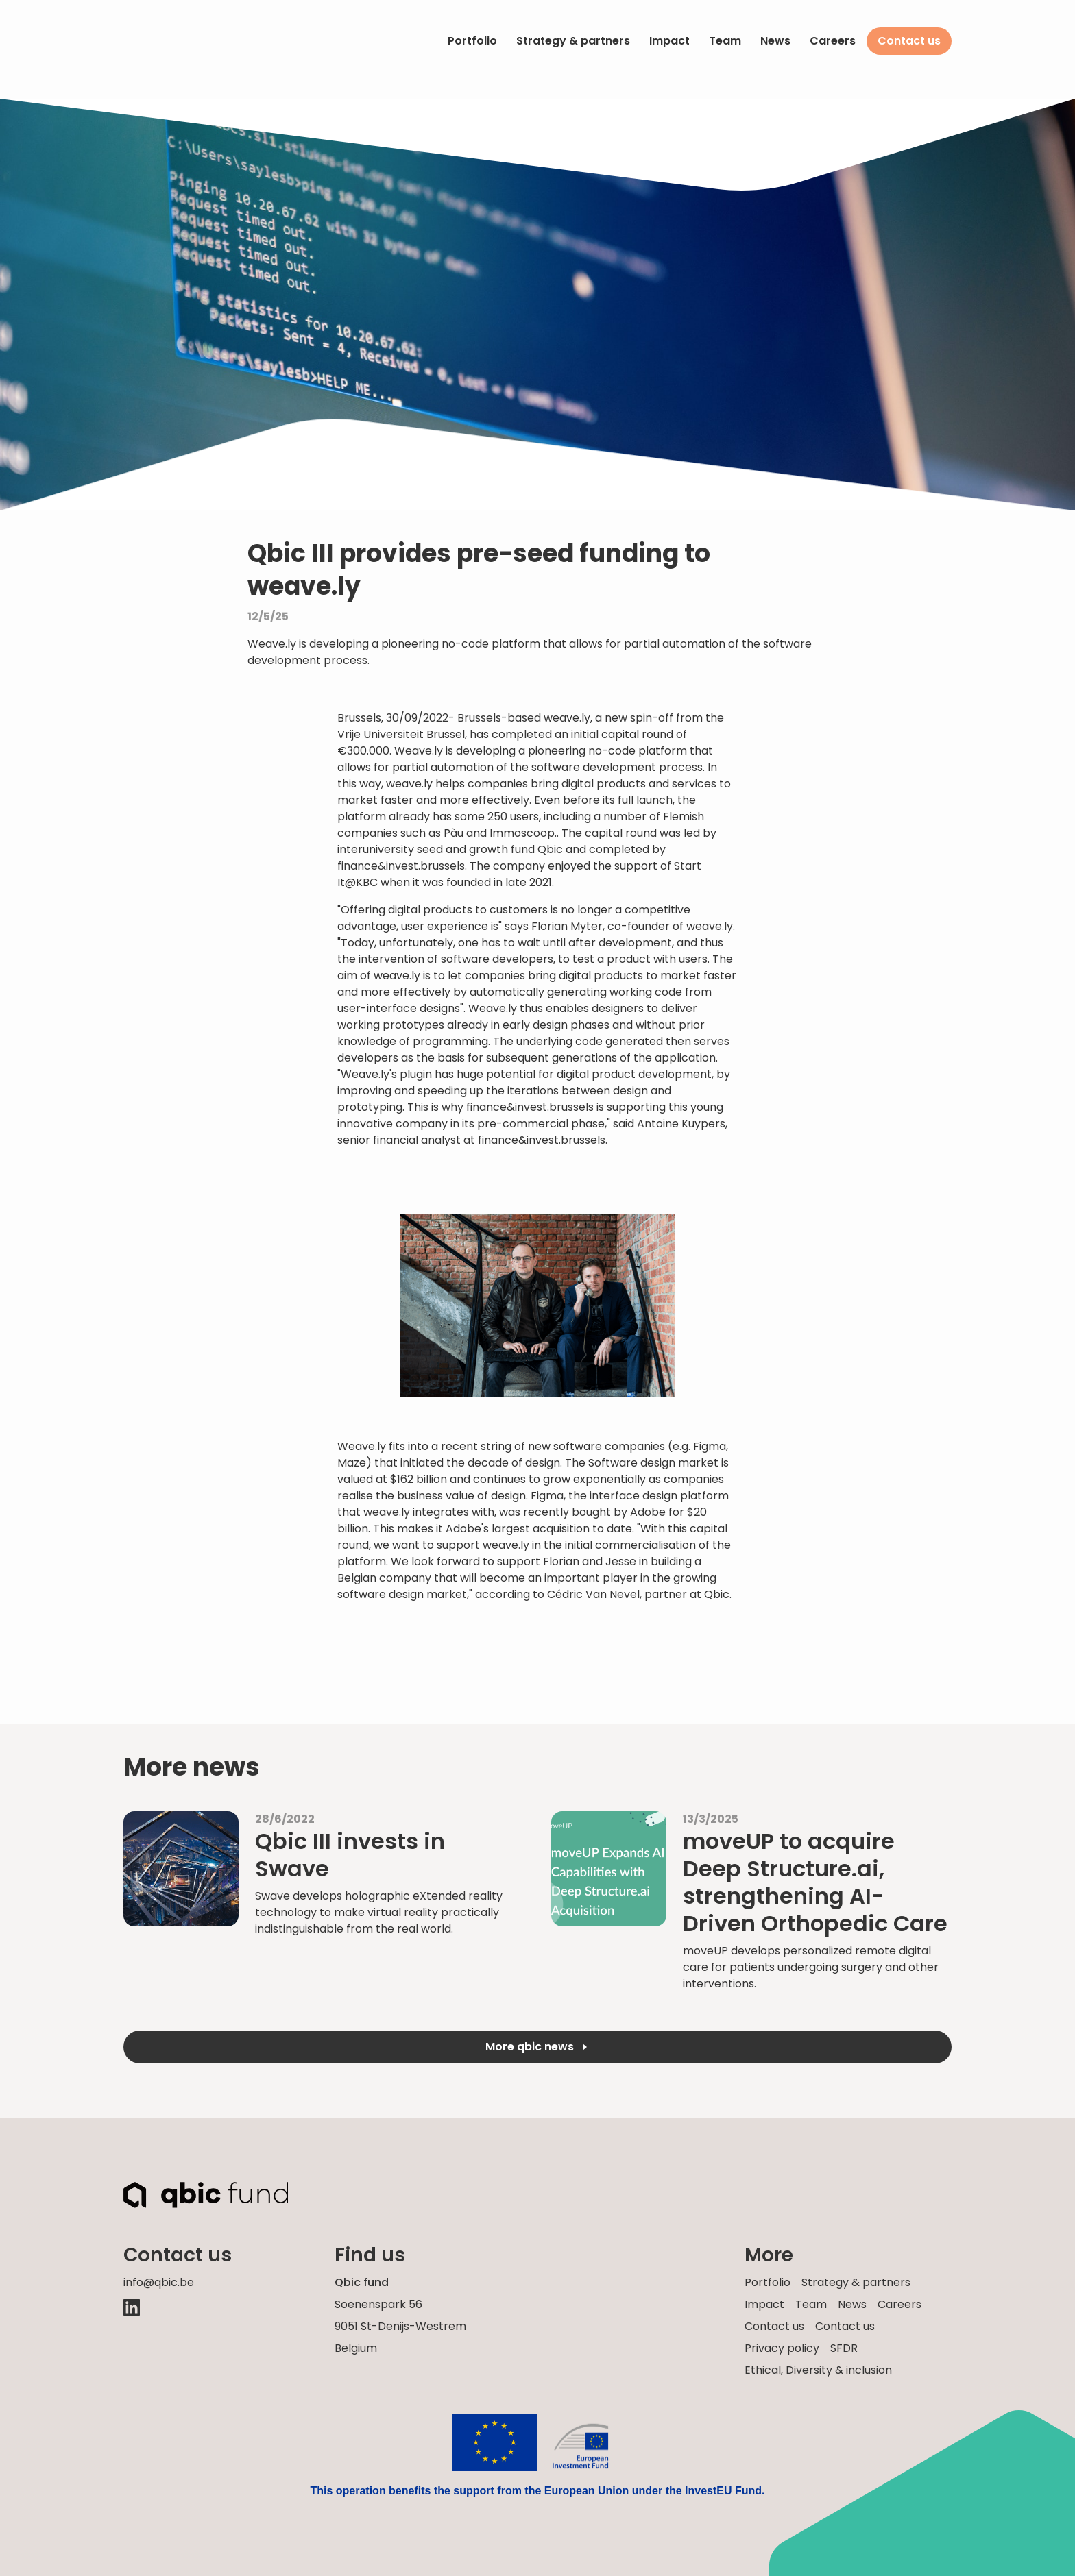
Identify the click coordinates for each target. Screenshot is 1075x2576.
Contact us (909, 41)
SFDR (844, 2348)
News (775, 41)
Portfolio (472, 41)
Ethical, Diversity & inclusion (818, 2370)
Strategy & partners (573, 41)
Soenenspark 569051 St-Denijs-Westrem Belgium (400, 2326)
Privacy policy (782, 2348)
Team (725, 41)
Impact (669, 41)
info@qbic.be (158, 2282)
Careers (833, 41)
